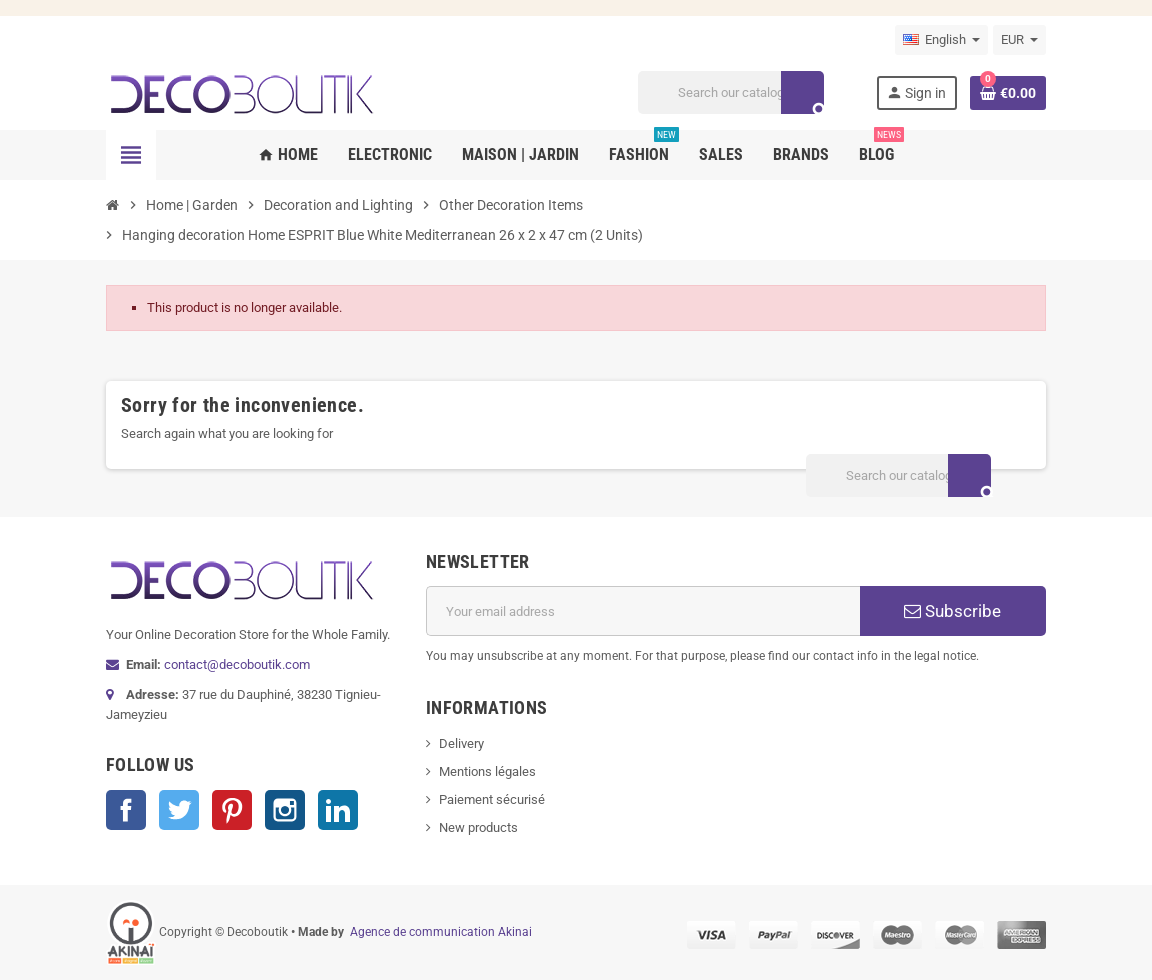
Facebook (126, 810)
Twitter (179, 810)
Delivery (461, 743)
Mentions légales (487, 771)
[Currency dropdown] (1019, 40)
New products (478, 827)
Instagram (285, 810)
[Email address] (643, 611)
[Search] (730, 92)
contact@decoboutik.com (237, 664)
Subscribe (952, 611)
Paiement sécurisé (492, 799)
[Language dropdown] (941, 40)
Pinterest (232, 810)
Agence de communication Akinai (441, 932)
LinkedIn (338, 810)
